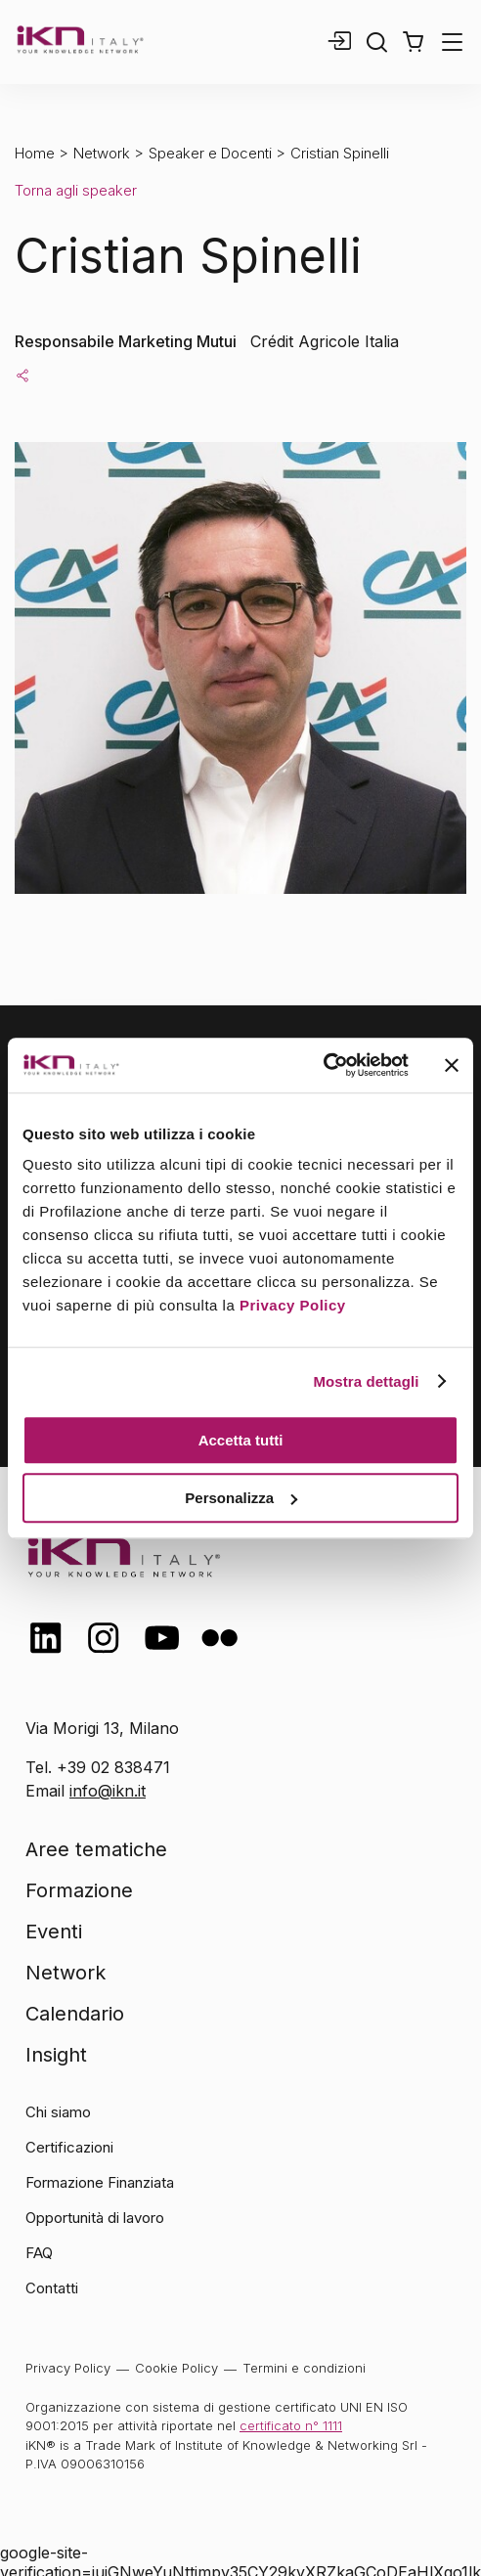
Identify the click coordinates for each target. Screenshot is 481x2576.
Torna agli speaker (76, 190)
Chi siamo (58, 2112)
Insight (56, 2054)
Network (101, 153)
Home (35, 153)
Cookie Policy (176, 2368)
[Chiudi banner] (452, 1065)
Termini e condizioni (304, 2368)
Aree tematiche (96, 1849)
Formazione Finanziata (99, 2182)
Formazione (79, 1890)
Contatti (51, 2288)
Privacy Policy (293, 1305)
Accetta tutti (241, 1440)
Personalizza (241, 1497)
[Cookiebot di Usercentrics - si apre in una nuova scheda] (323, 1065)
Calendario (74, 2013)
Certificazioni (69, 2147)
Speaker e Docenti (210, 153)
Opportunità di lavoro (94, 2217)
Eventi (53, 1931)
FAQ (39, 2252)
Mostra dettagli (365, 1381)
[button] (413, 42)
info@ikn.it (107, 1790)
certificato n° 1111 (291, 2425)
